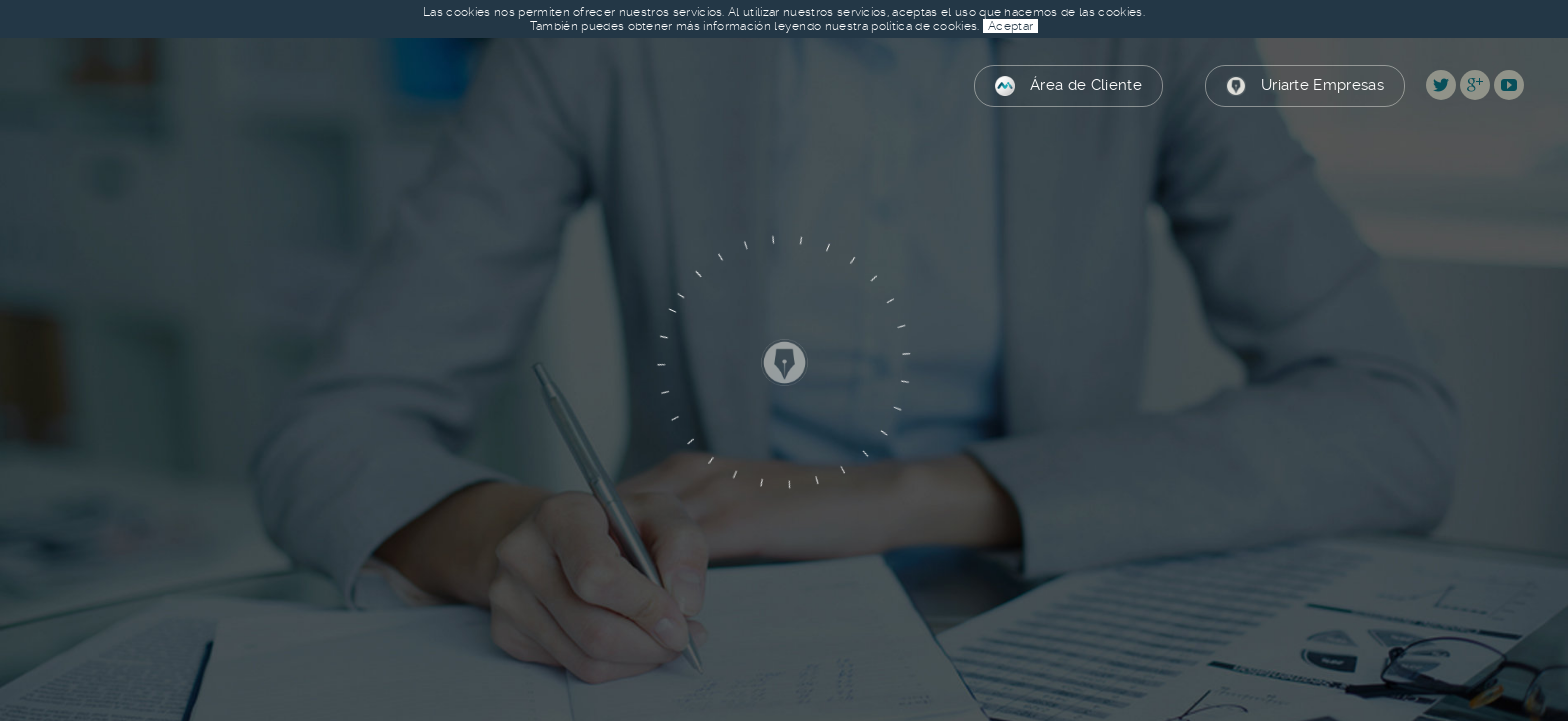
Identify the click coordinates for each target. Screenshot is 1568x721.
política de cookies (924, 26)
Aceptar (1010, 26)
